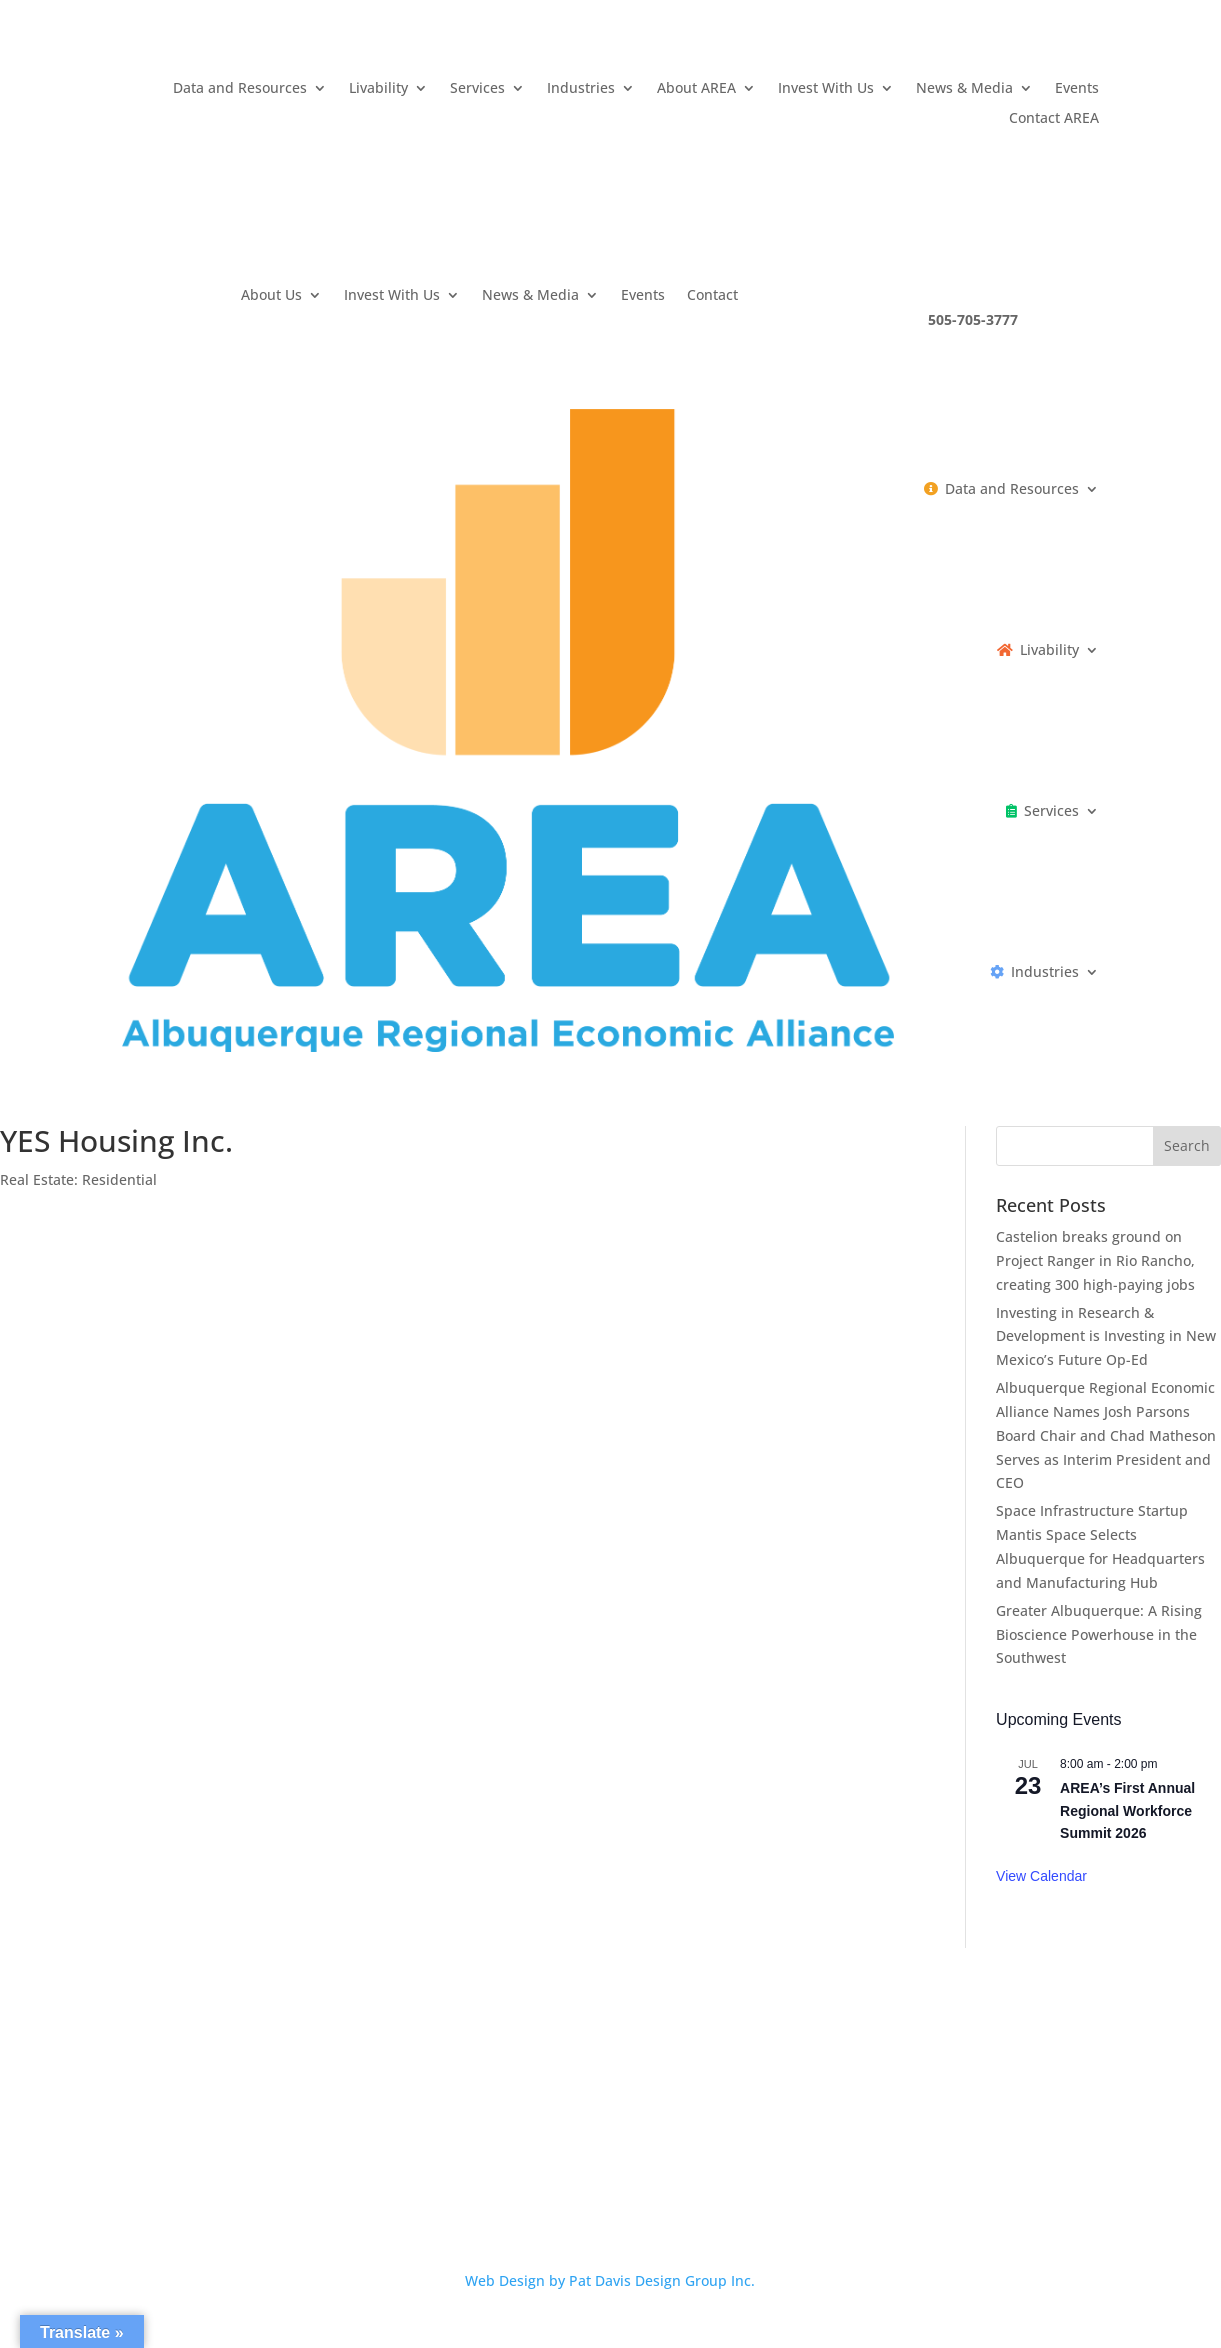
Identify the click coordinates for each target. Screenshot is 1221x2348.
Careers (413, 2152)
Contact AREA (1054, 119)
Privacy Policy (506, 2152)
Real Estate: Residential (78, 1179)
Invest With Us (826, 89)
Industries (581, 89)
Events (1077, 89)
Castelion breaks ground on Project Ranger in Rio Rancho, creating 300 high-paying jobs (1095, 1260)
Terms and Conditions (648, 2152)
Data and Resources (240, 89)
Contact (712, 296)
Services (477, 89)
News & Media (964, 89)
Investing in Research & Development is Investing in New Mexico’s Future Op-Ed (1106, 1336)
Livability (378, 89)
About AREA (696, 89)
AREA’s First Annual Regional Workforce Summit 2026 (1127, 1810)
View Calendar (1041, 1876)
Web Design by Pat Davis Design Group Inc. (610, 2280)
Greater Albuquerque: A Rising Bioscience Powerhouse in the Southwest (1099, 1634)
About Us (271, 296)
